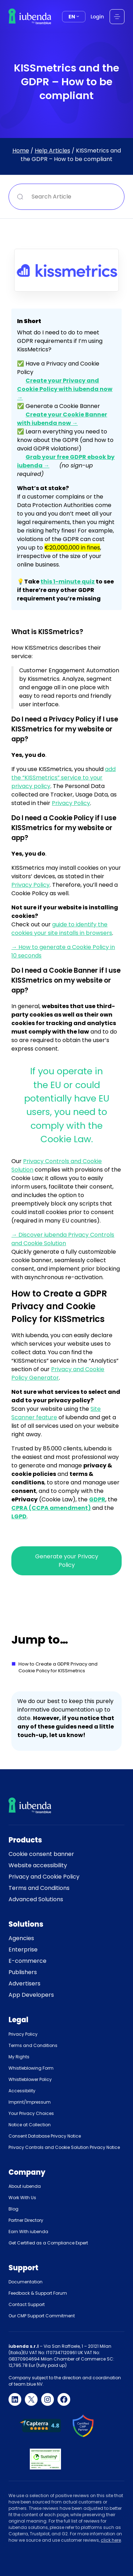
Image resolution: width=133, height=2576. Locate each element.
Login (97, 16)
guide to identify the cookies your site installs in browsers (61, 928)
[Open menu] (117, 16)
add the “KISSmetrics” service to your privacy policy (63, 777)
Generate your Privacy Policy (66, 1560)
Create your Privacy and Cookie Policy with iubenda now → (64, 389)
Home (20, 150)
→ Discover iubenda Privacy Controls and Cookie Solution (62, 1239)
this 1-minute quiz (67, 581)
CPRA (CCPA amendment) (51, 1508)
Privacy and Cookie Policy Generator (57, 1373)
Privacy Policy (71, 803)
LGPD (19, 1516)
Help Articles (52, 150)
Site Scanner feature (56, 1413)
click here (111, 2540)
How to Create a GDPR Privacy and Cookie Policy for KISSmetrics (58, 1667)
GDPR (97, 1499)
